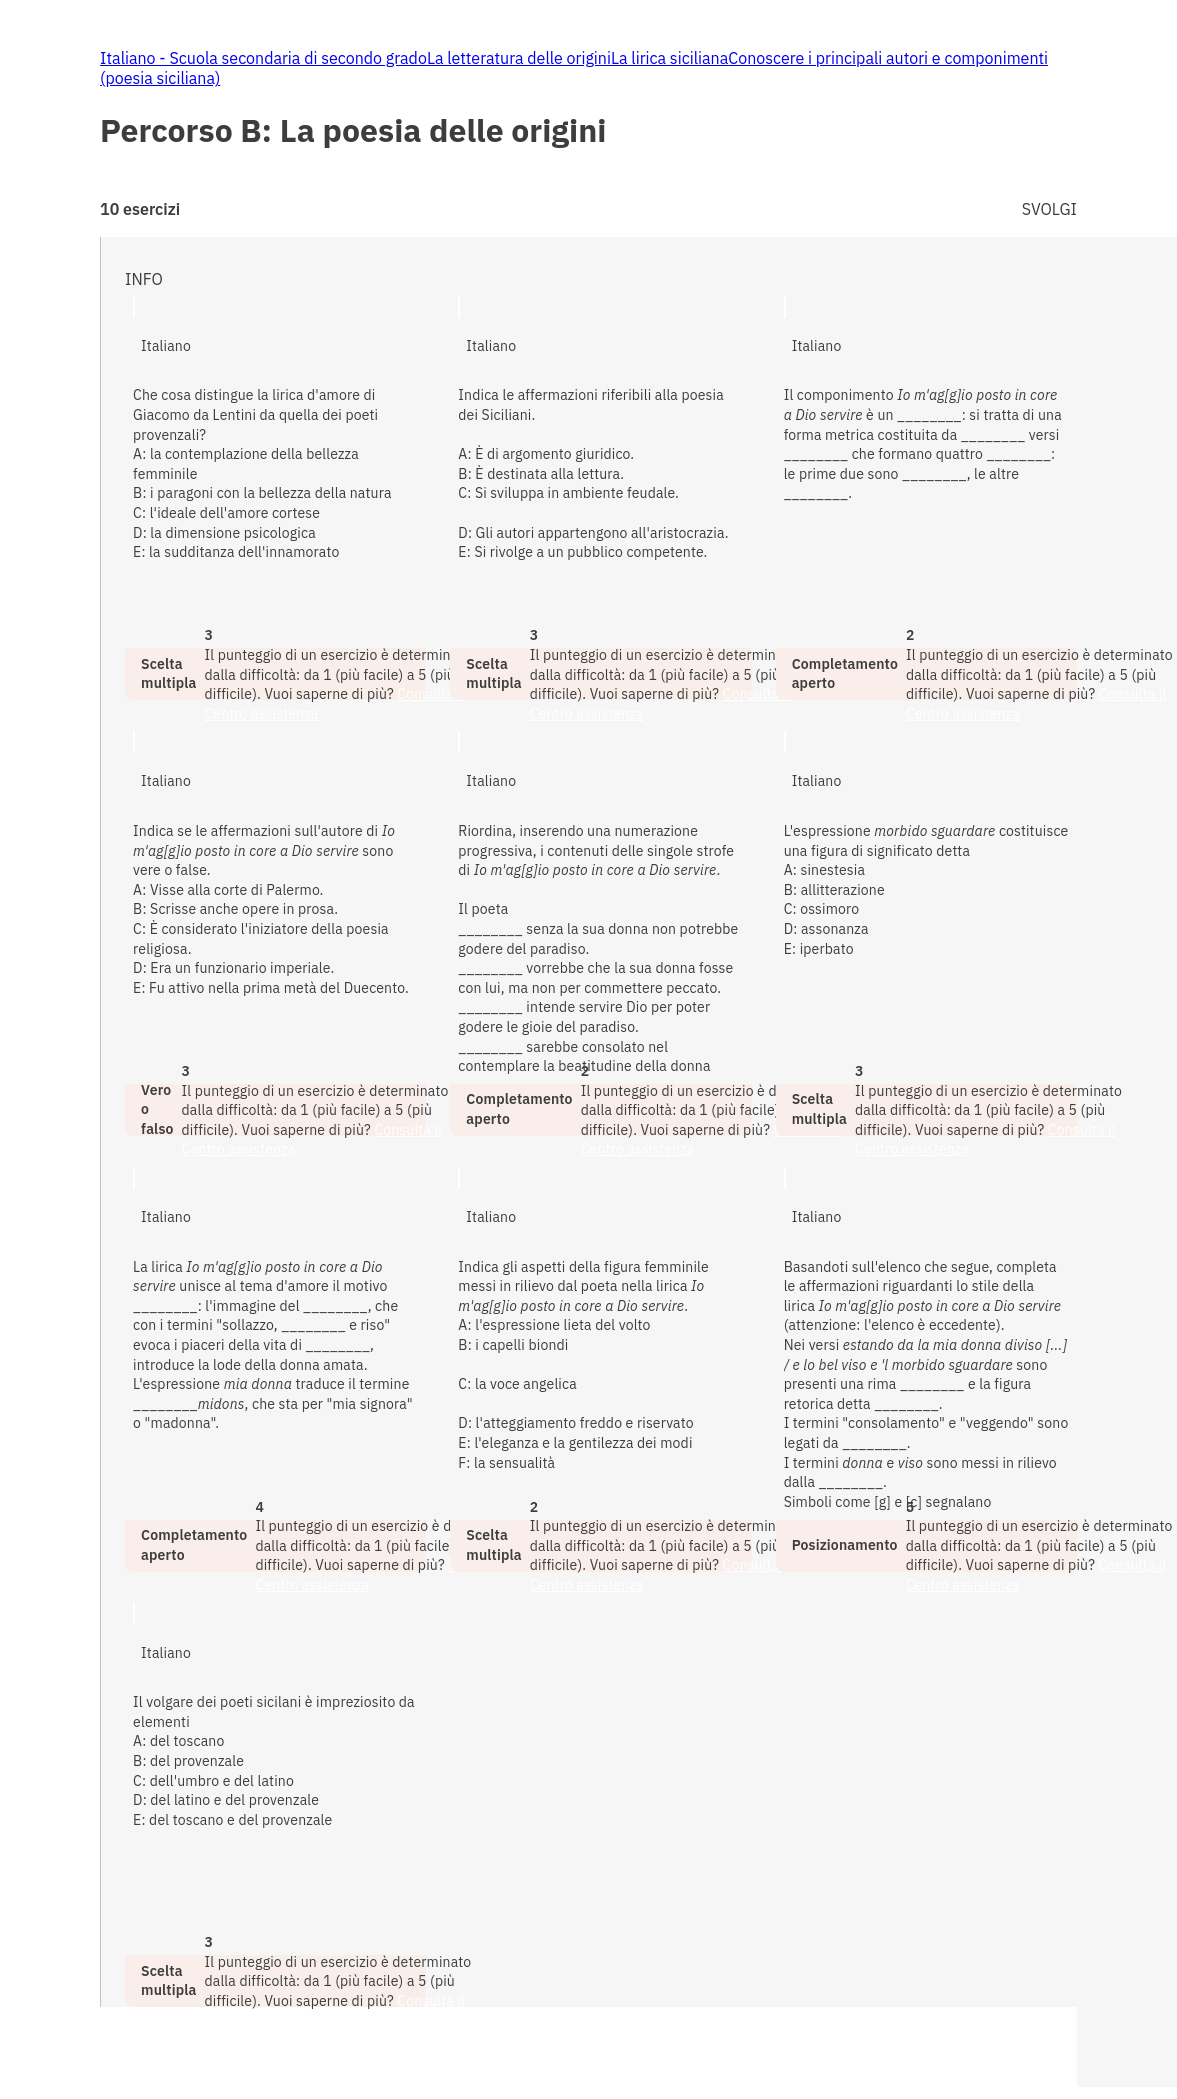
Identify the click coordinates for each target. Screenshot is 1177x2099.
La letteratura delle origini (519, 58)
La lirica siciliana (669, 58)
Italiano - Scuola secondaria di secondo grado (263, 58)
